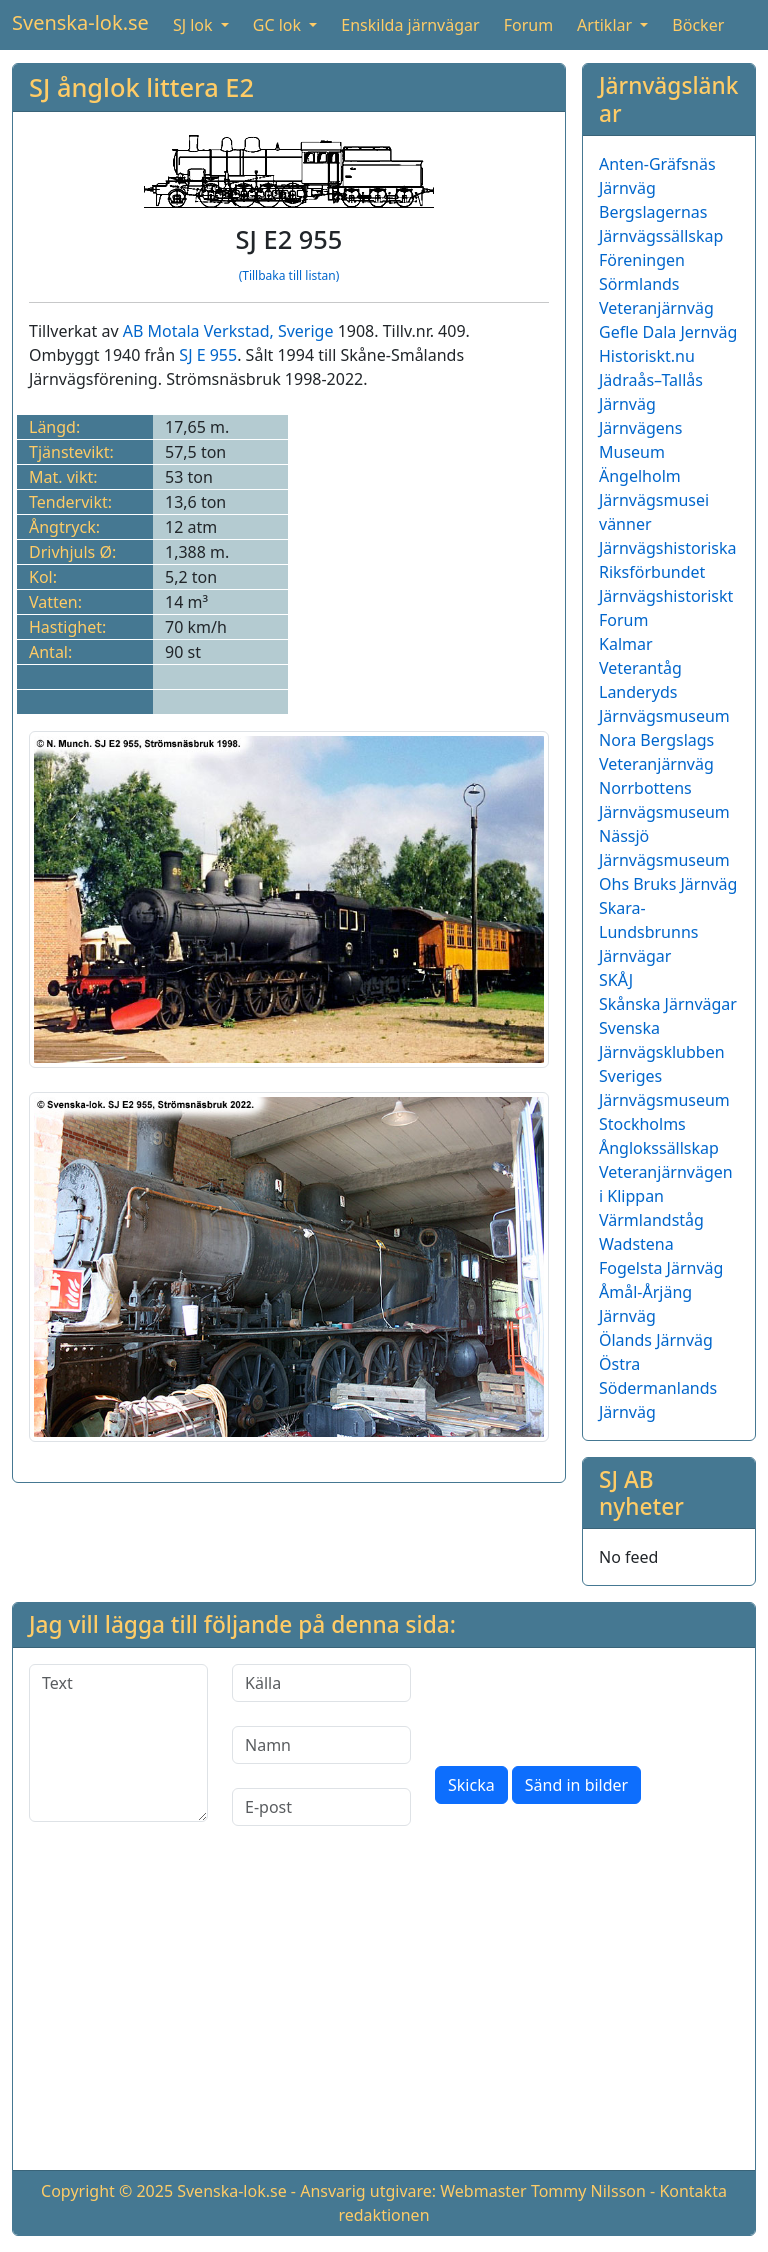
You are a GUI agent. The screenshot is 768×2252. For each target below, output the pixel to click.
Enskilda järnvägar (410, 25)
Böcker (698, 25)
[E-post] (321, 1807)
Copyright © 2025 (107, 2191)
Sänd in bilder (576, 1785)
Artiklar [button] (606, 25)
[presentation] (587, 1703)
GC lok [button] (279, 25)
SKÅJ (616, 980)
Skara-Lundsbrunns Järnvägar (648, 932)
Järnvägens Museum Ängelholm (640, 452)
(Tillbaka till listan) (289, 275)
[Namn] (321, 1745)
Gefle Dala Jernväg (668, 332)
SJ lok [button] (195, 25)
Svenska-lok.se (80, 22)
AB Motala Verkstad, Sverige (228, 331)
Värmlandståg (651, 1220)
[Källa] (321, 1683)
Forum (528, 25)
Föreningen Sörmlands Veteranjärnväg (656, 284)
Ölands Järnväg (656, 1340)
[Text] (118, 1743)
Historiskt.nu (647, 356)
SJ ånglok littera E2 (141, 87)
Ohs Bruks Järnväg (668, 884)
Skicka (471, 1785)
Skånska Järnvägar (668, 1004)
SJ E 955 (208, 355)
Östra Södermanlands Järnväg (658, 1388)
